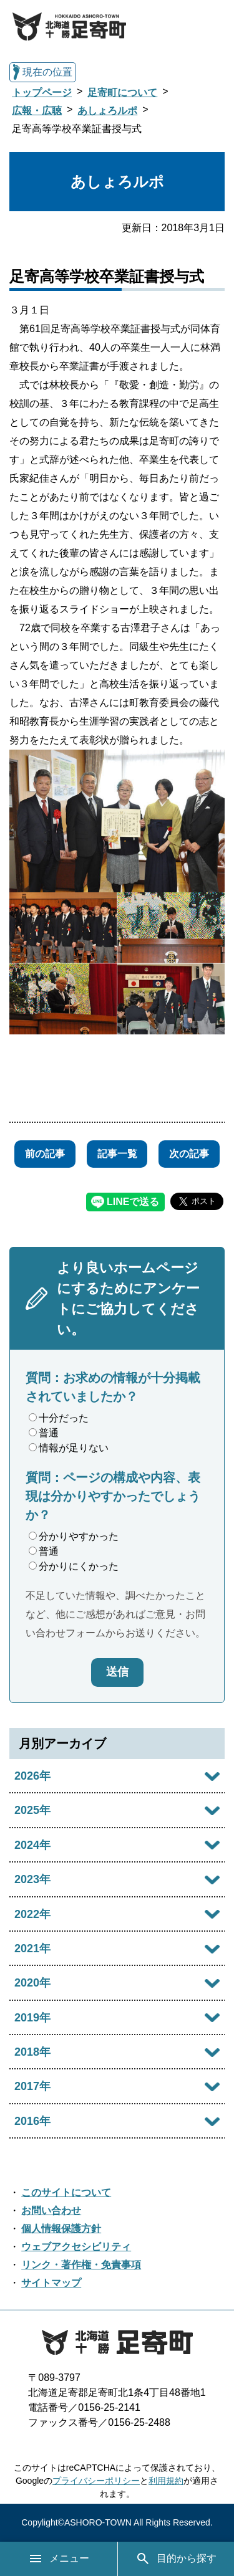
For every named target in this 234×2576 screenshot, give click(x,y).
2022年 (32, 1914)
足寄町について (122, 92)
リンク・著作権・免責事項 (81, 2264)
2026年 (32, 1776)
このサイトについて (66, 2192)
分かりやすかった (74, 1536)
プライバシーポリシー (96, 2481)
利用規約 (166, 2481)
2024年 (32, 1845)
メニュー (58, 2558)
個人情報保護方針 (61, 2228)
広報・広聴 (37, 110)
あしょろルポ (107, 110)
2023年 (32, 1879)
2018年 (32, 2052)
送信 (117, 1672)
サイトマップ (51, 2283)
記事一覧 (117, 1153)
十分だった (59, 1418)
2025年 (32, 1810)
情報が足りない (69, 1448)
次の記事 (189, 1153)
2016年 (32, 2121)
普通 (44, 1433)
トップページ (42, 92)
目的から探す (176, 2558)
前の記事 (45, 1153)
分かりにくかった (74, 1566)
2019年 (32, 2017)
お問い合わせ (51, 2210)
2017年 (32, 2086)
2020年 (32, 1983)
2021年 (32, 1948)
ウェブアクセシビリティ (76, 2246)
